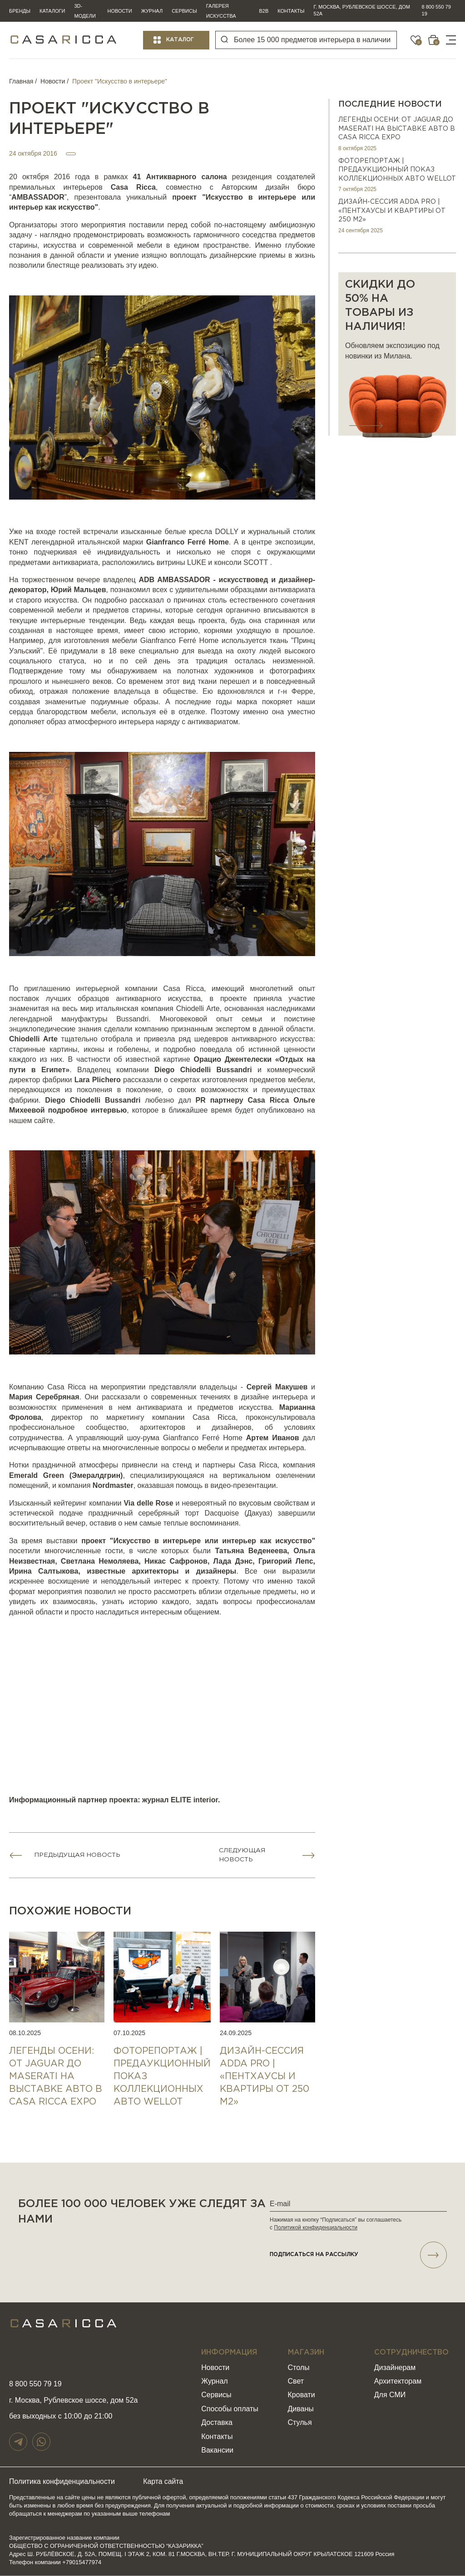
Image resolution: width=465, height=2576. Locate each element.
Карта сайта (166, 2482)
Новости (119, 11)
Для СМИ (390, 2395)
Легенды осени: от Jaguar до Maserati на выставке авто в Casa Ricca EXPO (396, 128)
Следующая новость (242, 1855)
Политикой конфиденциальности (315, 2228)
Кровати (301, 2395)
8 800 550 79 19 (436, 10)
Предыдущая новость (78, 1855)
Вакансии (217, 2450)
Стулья (300, 2423)
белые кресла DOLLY (201, 531)
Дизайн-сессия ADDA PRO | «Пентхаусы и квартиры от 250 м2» (391, 210)
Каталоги (52, 11)
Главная (21, 81)
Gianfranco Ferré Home (179, 640)
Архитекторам (397, 2381)
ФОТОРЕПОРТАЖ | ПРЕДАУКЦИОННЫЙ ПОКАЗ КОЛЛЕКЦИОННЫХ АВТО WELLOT (397, 170)
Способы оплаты (229, 2409)
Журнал (152, 11)
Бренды (19, 11)
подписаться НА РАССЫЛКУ (358, 2255)
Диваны (301, 2409)
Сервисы (184, 11)
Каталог (180, 39)
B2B (263, 11)
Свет (296, 2381)
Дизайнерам (395, 2368)
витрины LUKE (181, 562)
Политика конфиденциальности (62, 2482)
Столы (299, 2368)
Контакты (290, 11)
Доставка (216, 2423)
